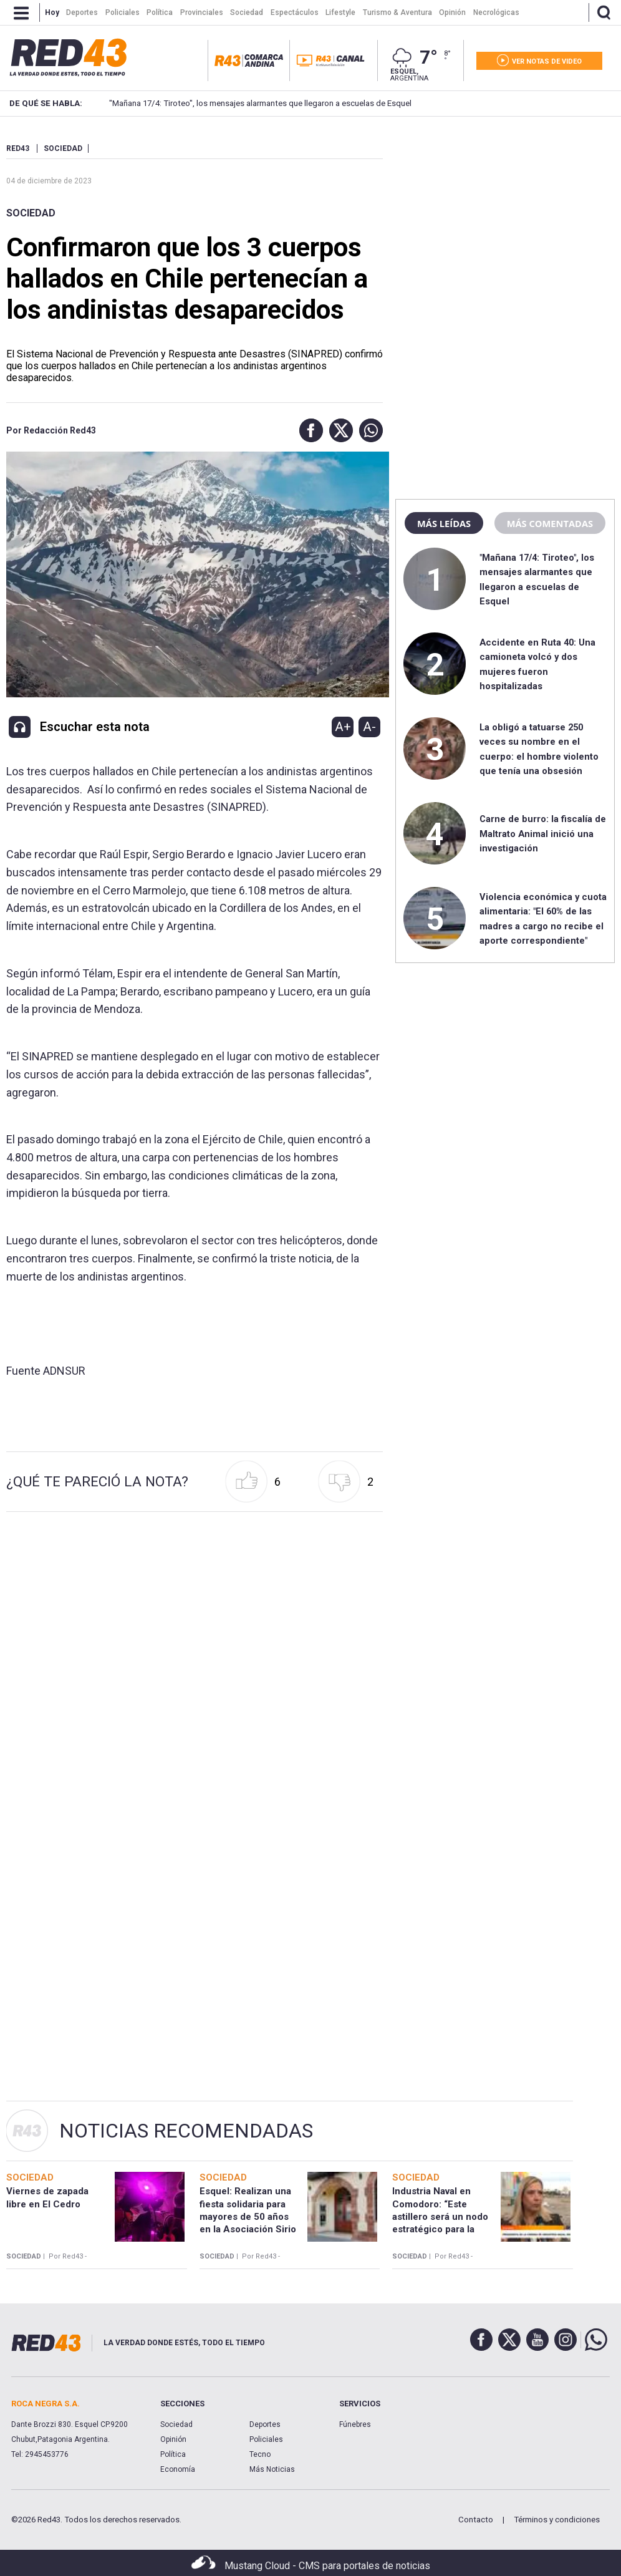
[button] (308, 430)
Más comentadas (550, 523)
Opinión (173, 2439)
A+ (343, 726)
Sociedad (30, 213)
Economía (177, 2469)
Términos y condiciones (557, 2519)
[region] (505, 221)
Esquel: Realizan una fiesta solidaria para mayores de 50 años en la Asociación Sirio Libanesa (248, 2216)
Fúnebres (355, 2424)
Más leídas (444, 523)
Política (173, 2454)
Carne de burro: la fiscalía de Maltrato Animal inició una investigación (542, 833)
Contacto (475, 2519)
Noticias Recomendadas (186, 2131)
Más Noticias (272, 2469)
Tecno (260, 2454)
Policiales (266, 2439)
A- (369, 726)
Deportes (265, 2424)
